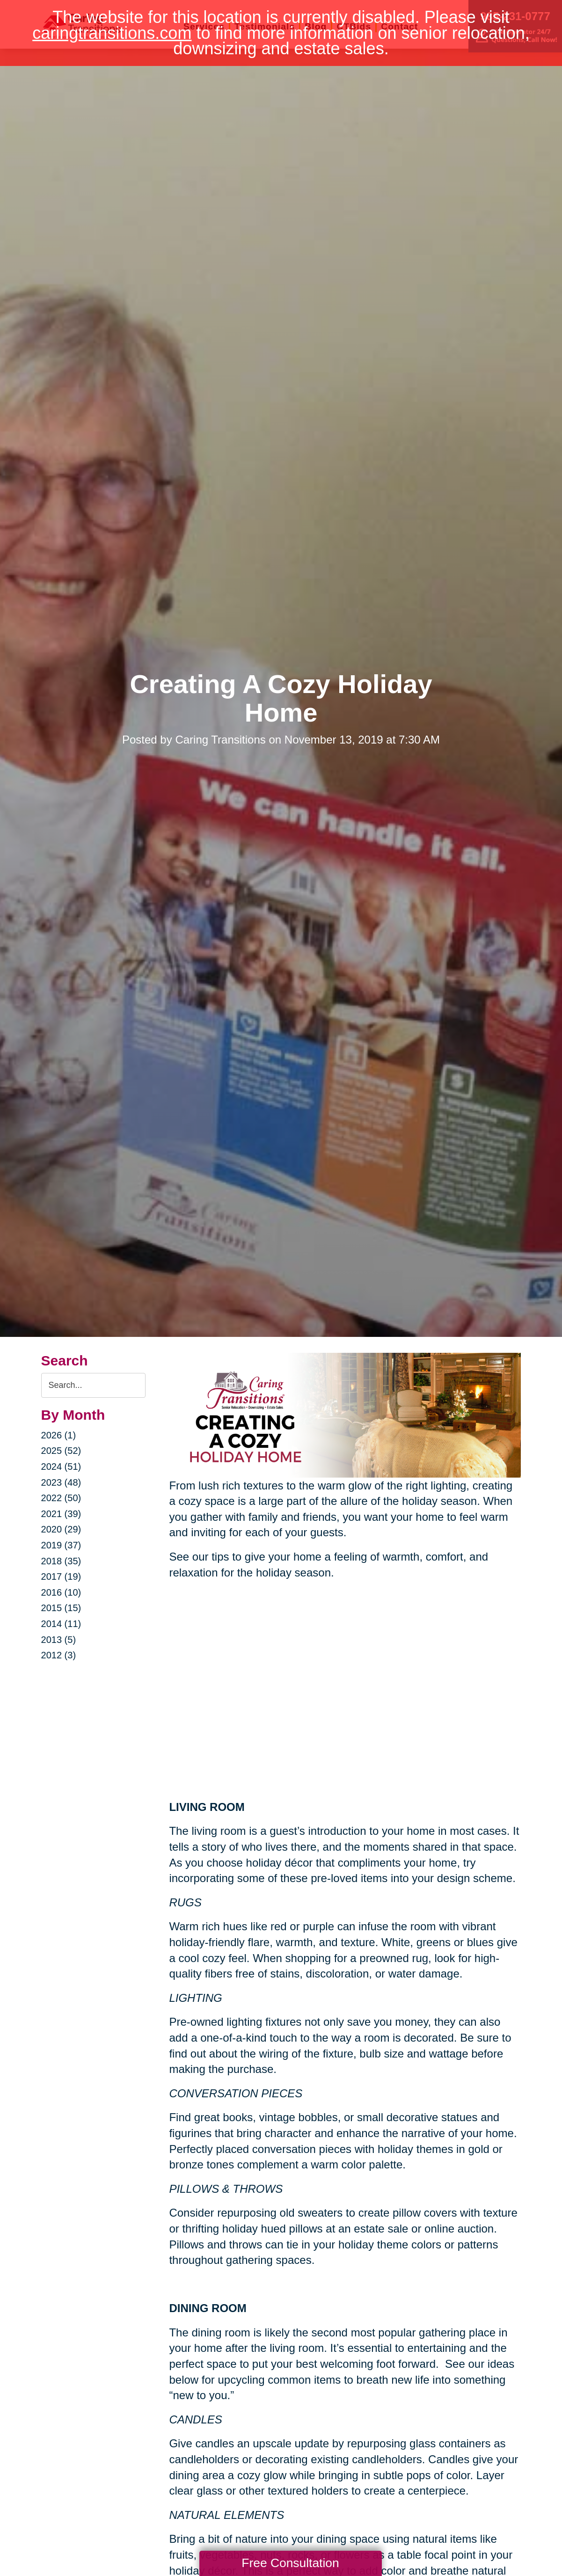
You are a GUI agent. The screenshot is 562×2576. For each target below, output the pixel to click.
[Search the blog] (93, 1385)
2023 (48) (61, 1482)
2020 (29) (61, 1529)
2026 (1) (58, 1435)
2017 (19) (61, 1576)
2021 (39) (61, 1514)
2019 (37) (61, 1545)
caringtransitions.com (111, 33)
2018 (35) (61, 1561)
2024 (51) (61, 1466)
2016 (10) (61, 1592)
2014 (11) (61, 1624)
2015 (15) (61, 1608)
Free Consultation (290, 2563)
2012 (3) (58, 1655)
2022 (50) (61, 1498)
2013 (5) (58, 1640)
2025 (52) (61, 1450)
